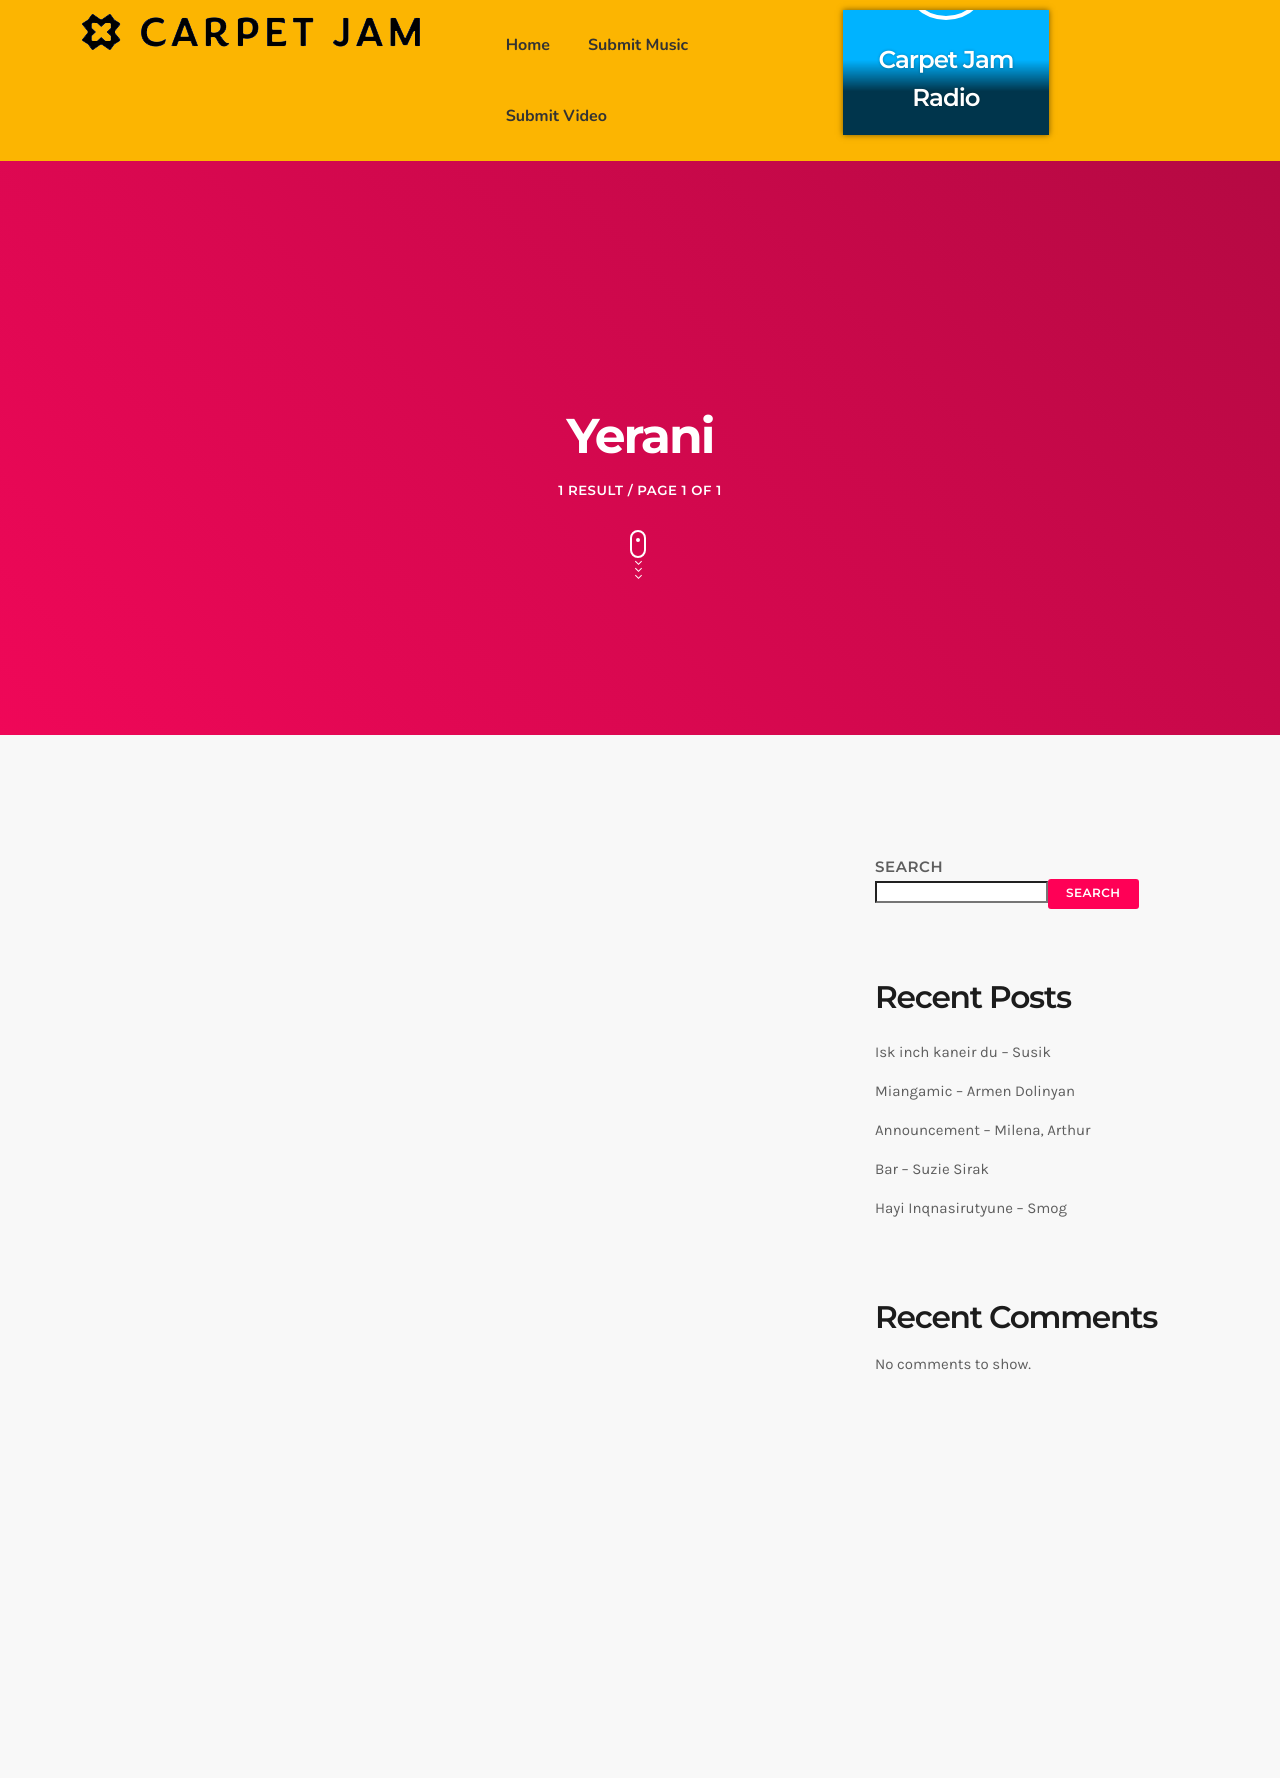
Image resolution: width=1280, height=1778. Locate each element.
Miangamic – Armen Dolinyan (975, 1091)
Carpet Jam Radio (946, 75)
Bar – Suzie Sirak (932, 1169)
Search (909, 866)
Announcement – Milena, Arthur (982, 1130)
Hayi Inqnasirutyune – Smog (971, 1208)
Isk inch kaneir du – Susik (963, 1052)
